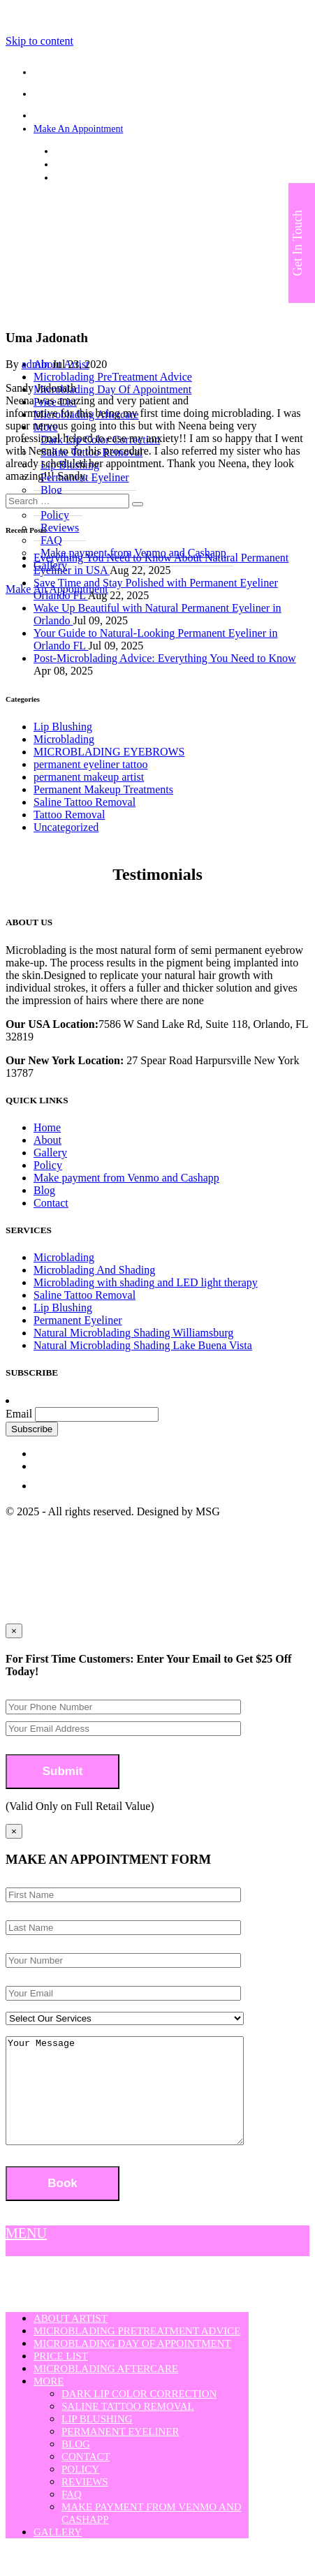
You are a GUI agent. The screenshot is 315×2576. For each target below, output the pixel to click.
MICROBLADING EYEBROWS (109, 752)
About (47, 1140)
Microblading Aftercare (106, 2389)
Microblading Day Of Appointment (112, 389)
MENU (26, 2254)
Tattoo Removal (69, 814)
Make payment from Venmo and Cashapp (126, 1178)
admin (36, 364)
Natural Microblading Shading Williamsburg (133, 1333)
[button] (137, 504)
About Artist (71, 2339)
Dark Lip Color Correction (139, 2414)
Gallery (50, 1152)
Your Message (139, 2101)
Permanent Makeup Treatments (103, 789)
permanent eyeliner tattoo (90, 764)
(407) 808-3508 (86, 164)
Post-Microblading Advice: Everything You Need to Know (165, 658)
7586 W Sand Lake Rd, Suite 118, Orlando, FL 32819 (160, 151)
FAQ (71, 2515)
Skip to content (39, 41)
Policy (48, 1165)
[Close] (14, 1831)
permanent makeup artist (89, 777)
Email (19, 1414)
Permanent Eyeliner (78, 1320)
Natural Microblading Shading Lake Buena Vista (143, 1345)
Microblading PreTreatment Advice (113, 377)
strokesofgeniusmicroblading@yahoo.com (138, 177)
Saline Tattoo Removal (84, 802)
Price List (61, 2377)
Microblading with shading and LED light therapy (146, 1282)
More (49, 2402)
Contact (51, 1203)
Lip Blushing (63, 727)
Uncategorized (66, 827)
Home (47, 1127)
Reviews (84, 2502)
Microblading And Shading (94, 1270)
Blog (44, 1190)
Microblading (64, 739)
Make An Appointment (78, 129)
